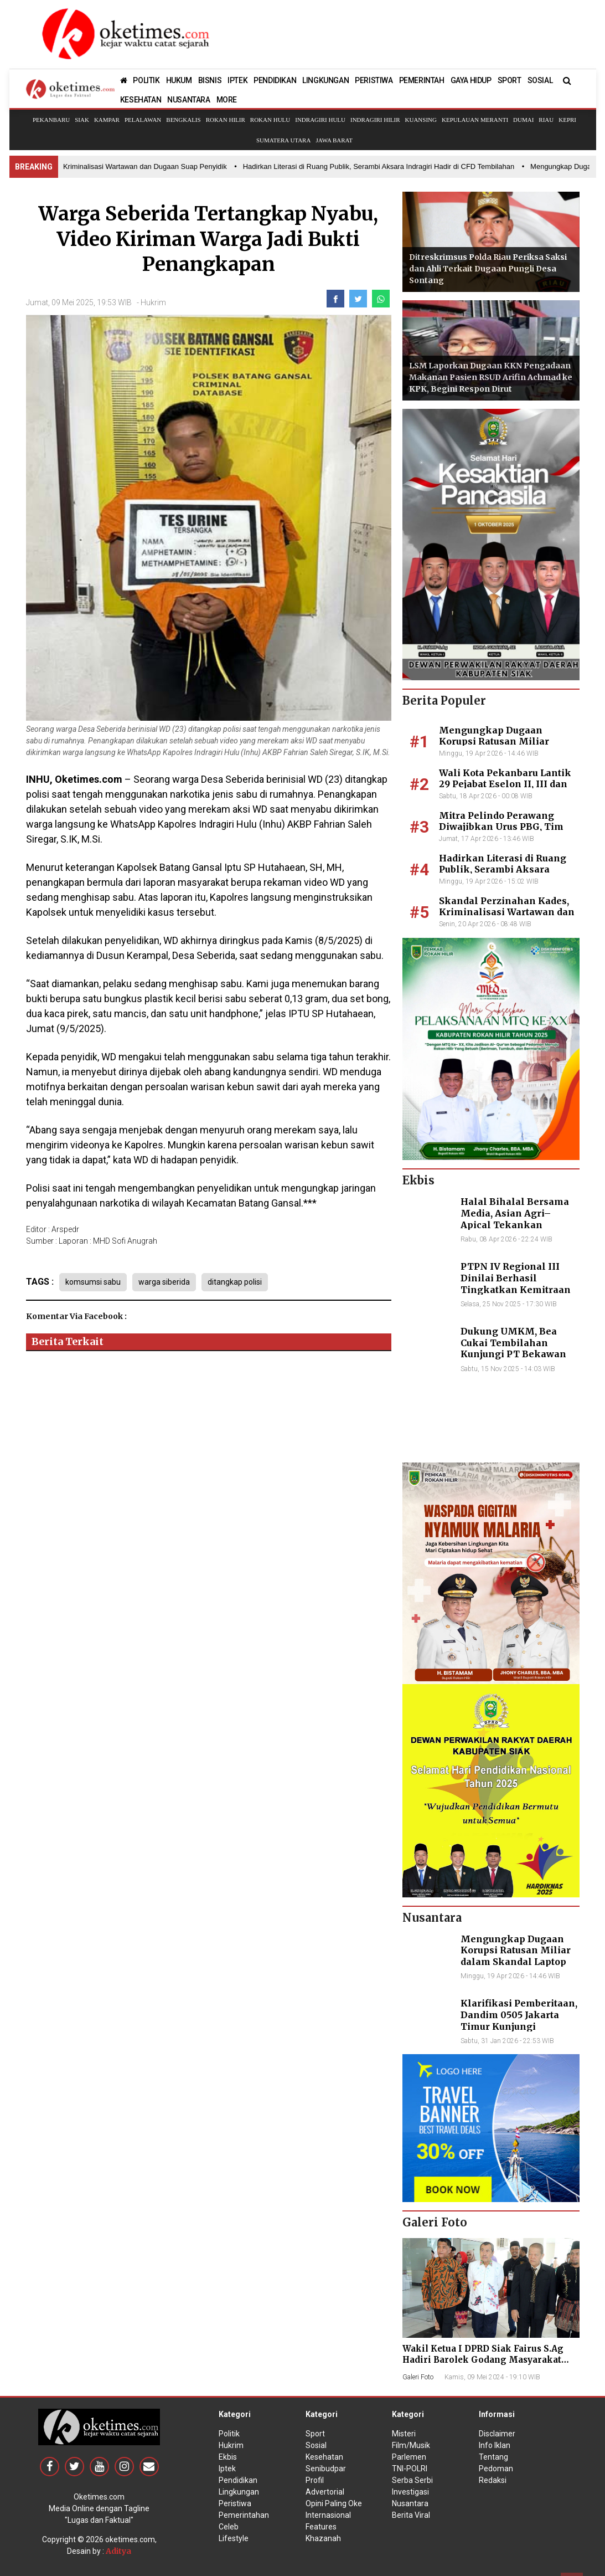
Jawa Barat (334, 140)
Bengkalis (183, 119)
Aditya (118, 2551)
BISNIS (210, 80)
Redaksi (492, 2480)
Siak (82, 119)
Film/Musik (411, 2445)
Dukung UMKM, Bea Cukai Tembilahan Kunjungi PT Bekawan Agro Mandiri (513, 1348)
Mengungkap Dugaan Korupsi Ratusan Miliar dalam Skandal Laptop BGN (503, 742)
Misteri (404, 2433)
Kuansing (421, 119)
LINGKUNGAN (325, 80)
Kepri (567, 119)
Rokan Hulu (270, 119)
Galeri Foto (417, 2377)
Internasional (328, 2515)
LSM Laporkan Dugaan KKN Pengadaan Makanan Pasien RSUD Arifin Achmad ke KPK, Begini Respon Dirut (490, 377)
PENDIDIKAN (275, 80)
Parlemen (409, 2456)
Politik (229, 2433)
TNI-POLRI (409, 2468)
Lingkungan (239, 2491)
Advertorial (325, 2491)
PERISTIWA (373, 80)
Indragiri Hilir (375, 119)
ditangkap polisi (235, 1281)
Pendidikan (238, 2480)
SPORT (509, 80)
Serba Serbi (412, 2480)
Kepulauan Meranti (475, 119)
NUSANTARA (188, 99)
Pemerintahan (244, 2515)
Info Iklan (494, 2445)
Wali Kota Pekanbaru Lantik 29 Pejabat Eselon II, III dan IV (505, 784)
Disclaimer (497, 2433)
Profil (315, 2480)
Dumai (523, 119)
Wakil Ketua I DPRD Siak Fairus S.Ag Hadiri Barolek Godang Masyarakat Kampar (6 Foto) (482, 2359)
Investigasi (410, 2491)
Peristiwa (235, 2503)
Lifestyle (234, 2538)
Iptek (227, 2468)
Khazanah (323, 2538)
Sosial (316, 2445)
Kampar (107, 119)
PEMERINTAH (421, 80)
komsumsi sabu (93, 1281)
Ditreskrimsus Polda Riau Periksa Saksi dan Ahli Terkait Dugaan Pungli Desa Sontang (488, 268)
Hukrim (153, 302)
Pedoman (496, 2468)
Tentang (493, 2456)
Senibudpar (326, 2468)
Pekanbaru (51, 119)
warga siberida (164, 1281)
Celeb (229, 2526)
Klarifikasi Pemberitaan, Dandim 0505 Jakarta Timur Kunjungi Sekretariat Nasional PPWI (519, 2026)
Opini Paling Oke (334, 2503)
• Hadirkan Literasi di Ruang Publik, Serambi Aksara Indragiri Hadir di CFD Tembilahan (383, 166)
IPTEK (237, 80)
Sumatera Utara (283, 140)
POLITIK (146, 80)
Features (321, 2526)
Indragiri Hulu (320, 119)
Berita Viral (411, 2515)
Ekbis (228, 2456)
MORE (226, 99)
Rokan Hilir (225, 119)
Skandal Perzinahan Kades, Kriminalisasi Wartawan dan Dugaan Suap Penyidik (507, 912)
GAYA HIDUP (471, 80)
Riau (546, 119)
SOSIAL (540, 80)
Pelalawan (143, 119)
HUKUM (179, 80)
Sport (315, 2433)
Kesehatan (324, 2456)
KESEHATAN (140, 99)
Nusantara (410, 2503)
